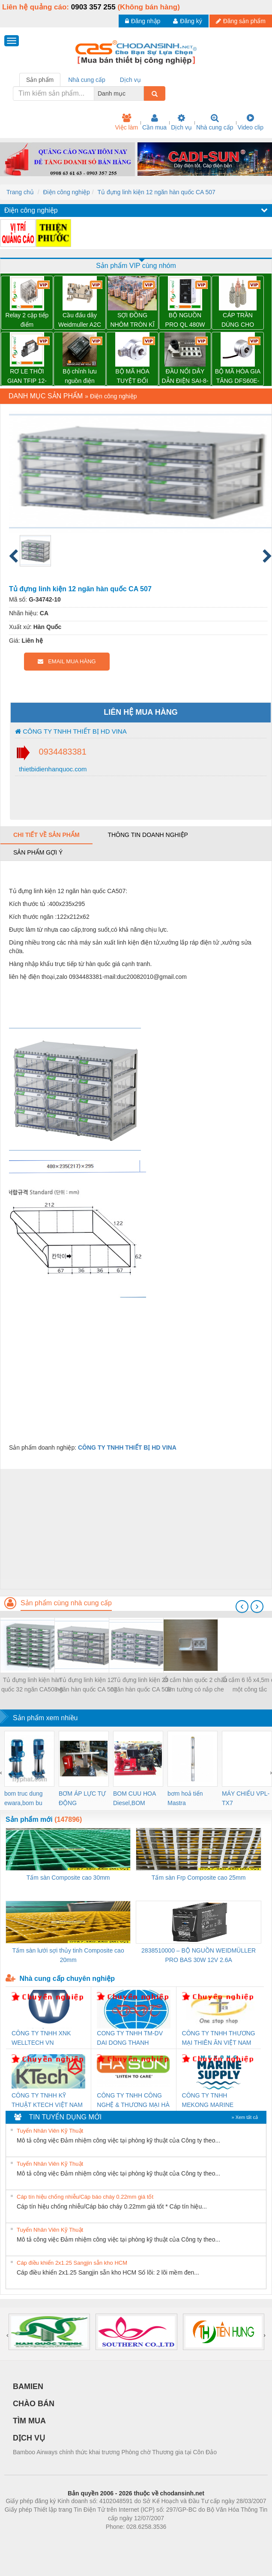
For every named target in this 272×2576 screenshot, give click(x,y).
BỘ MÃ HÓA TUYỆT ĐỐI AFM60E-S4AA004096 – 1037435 (132, 376)
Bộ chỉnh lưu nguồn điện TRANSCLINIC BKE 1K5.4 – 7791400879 (79, 376)
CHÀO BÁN (33, 2403)
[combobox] (141, 93)
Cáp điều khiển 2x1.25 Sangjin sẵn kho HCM (72, 2263)
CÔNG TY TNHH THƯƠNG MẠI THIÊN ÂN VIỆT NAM (218, 2038)
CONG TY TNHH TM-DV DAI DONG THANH (130, 2038)
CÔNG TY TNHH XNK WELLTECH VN (41, 2038)
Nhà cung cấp (214, 122)
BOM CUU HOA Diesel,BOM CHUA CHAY (134, 1799)
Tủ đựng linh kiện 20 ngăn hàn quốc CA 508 (141, 1684)
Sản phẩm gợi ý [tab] (38, 852)
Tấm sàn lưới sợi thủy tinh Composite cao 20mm (68, 1955)
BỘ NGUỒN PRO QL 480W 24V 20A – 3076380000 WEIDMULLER (185, 320)
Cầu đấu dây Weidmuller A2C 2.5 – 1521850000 (79, 320)
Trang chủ (20, 192)
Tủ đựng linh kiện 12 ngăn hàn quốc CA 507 (156, 192)
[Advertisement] (134, 1529)
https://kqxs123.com (177, 2539)
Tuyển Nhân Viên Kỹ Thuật (50, 2131)
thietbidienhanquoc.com (52, 769)
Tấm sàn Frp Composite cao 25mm (199, 1877)
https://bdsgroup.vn (124, 2539)
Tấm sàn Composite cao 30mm (68, 1877)
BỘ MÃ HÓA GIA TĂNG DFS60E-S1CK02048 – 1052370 (238, 376)
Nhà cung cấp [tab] (86, 79)
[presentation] (242, 1606)
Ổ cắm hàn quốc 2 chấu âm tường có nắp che (195, 1684)
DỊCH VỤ (29, 2438)
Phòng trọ (82, 2539)
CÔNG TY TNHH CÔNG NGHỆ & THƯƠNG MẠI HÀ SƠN (133, 2101)
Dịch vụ (181, 122)
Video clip (250, 122)
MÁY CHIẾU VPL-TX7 (245, 1798)
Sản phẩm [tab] (40, 79)
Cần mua (154, 122)
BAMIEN (28, 2386)
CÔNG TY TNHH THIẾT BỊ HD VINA (71, 731)
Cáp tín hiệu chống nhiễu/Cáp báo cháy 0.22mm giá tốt (85, 2197)
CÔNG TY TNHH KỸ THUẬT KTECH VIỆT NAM (47, 2100)
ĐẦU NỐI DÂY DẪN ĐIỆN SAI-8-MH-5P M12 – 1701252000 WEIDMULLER (185, 376)
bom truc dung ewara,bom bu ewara (23, 1799)
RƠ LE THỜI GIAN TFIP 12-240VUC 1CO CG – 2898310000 (27, 376)
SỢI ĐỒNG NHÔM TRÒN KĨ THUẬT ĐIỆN (132, 320)
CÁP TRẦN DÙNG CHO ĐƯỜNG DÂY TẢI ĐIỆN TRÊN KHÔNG (237, 320)
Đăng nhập (143, 21)
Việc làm (126, 122)
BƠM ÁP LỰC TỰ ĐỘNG (82, 1798)
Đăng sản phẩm (241, 21)
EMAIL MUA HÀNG (67, 661)
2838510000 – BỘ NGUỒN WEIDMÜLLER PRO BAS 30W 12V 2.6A (198, 1955)
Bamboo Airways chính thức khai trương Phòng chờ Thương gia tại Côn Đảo (115, 2452)
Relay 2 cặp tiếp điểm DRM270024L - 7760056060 (27, 320)
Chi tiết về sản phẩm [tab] (46, 834)
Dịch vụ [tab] (130, 79)
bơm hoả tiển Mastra (185, 1798)
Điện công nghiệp (66, 192)
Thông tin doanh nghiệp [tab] (148, 834)
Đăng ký (187, 21)
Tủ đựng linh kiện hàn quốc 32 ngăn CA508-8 (32, 1684)
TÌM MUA (29, 2421)
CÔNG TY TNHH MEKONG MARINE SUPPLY (208, 2101)
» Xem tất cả (244, 2117)
